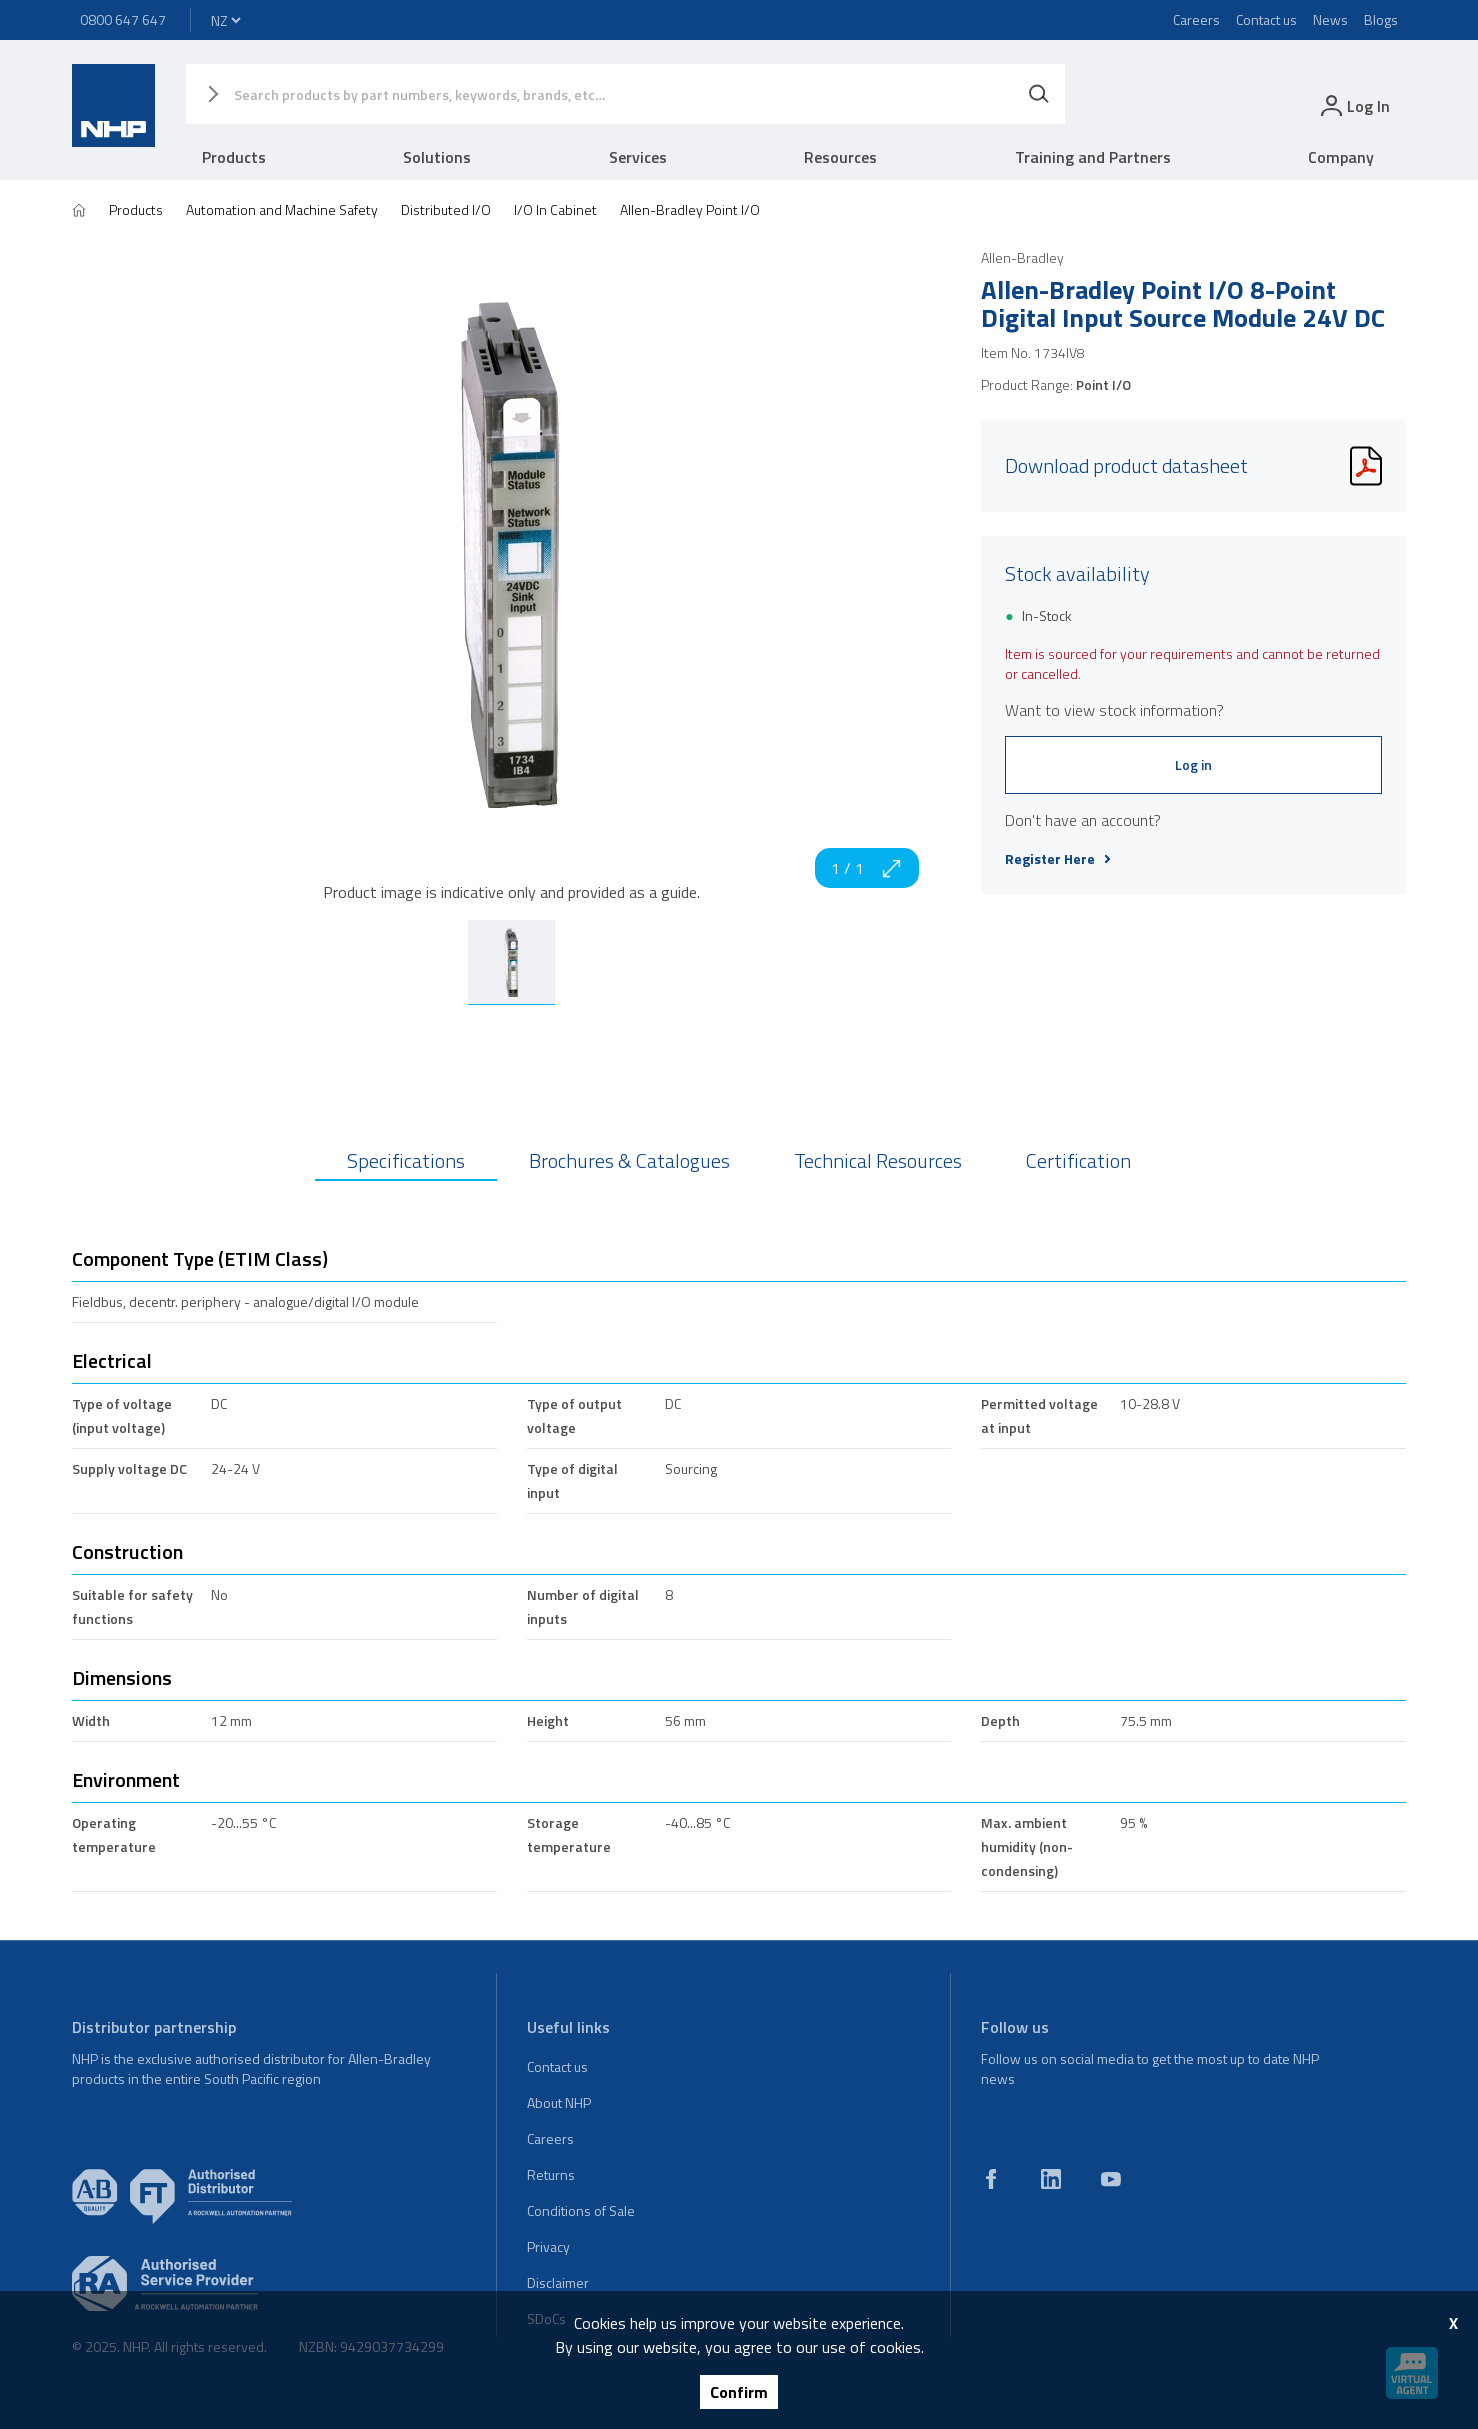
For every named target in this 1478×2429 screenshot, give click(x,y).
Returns (551, 2174)
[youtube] (1111, 2179)
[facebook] (991, 2179)
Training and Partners (1093, 157)
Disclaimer (558, 2282)
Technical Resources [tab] (878, 1160)
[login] (1353, 105)
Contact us (1266, 19)
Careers (1196, 19)
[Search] (1039, 94)
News (1330, 19)
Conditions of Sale (581, 2210)
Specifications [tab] (406, 1160)
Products (234, 157)
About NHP (559, 2102)
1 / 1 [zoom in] (867, 868)
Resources (840, 157)
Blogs (1381, 19)
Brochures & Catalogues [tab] (629, 1160)
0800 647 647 (123, 19)
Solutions (437, 157)
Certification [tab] (1078, 1160)
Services (638, 157)
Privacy (548, 2246)
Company (1341, 157)
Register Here (1058, 859)
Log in (1193, 764)
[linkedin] (1051, 2179)
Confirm (739, 2392)
